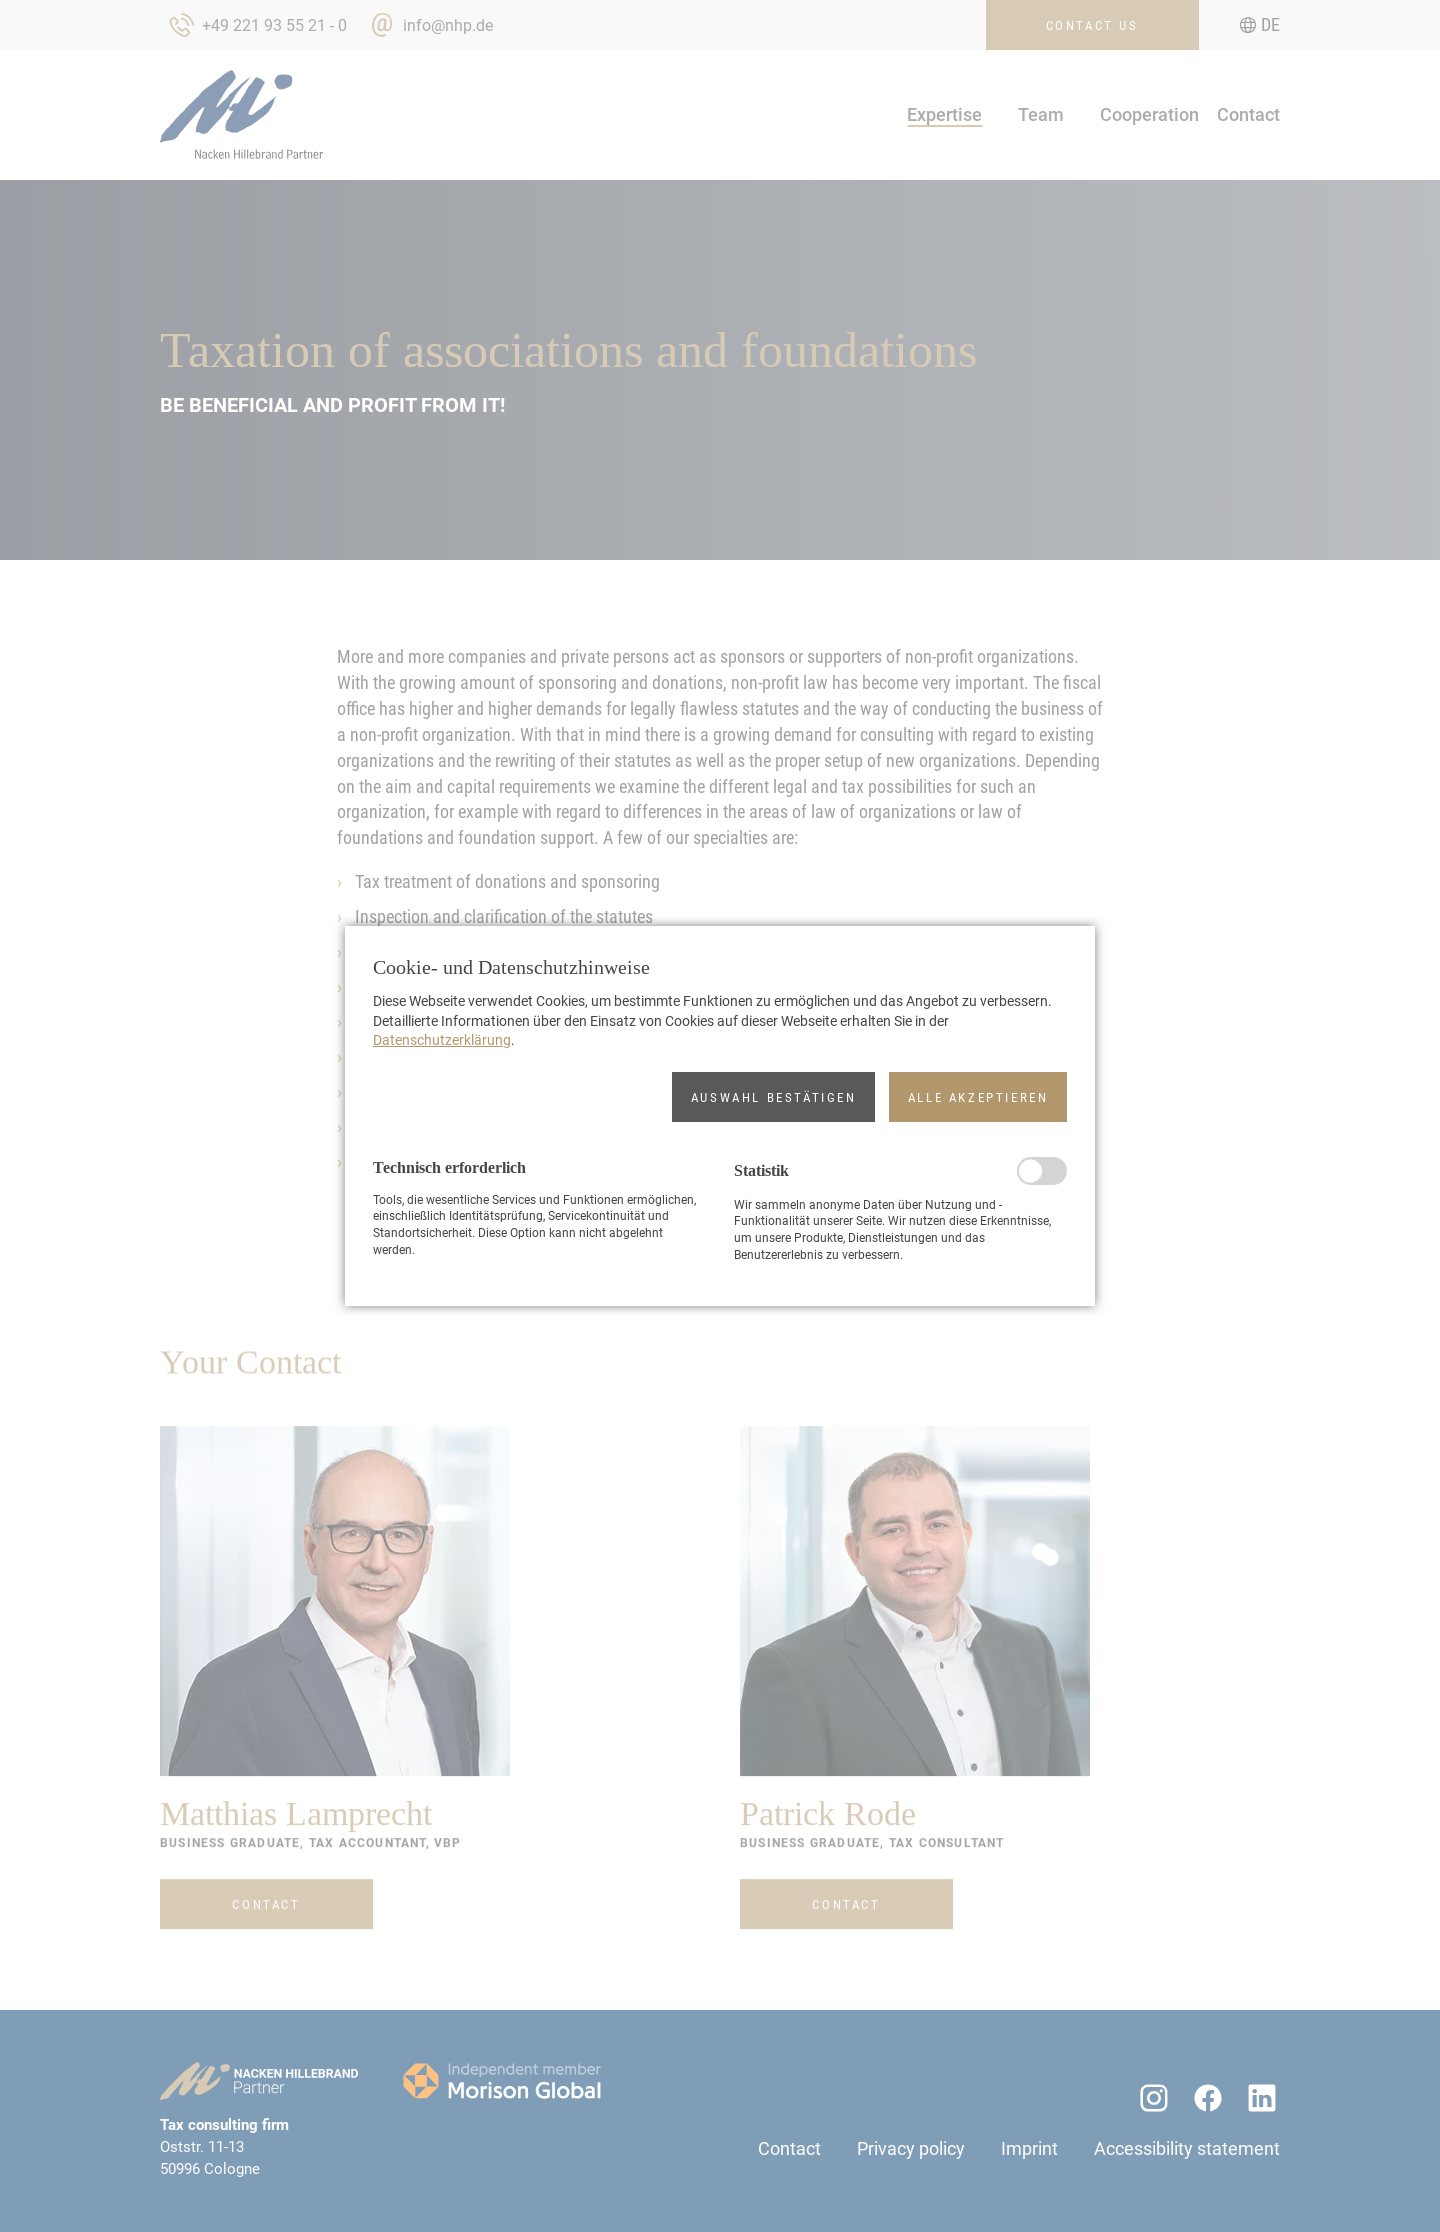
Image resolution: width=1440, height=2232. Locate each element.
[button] (773, 1097)
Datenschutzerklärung (442, 1040)
